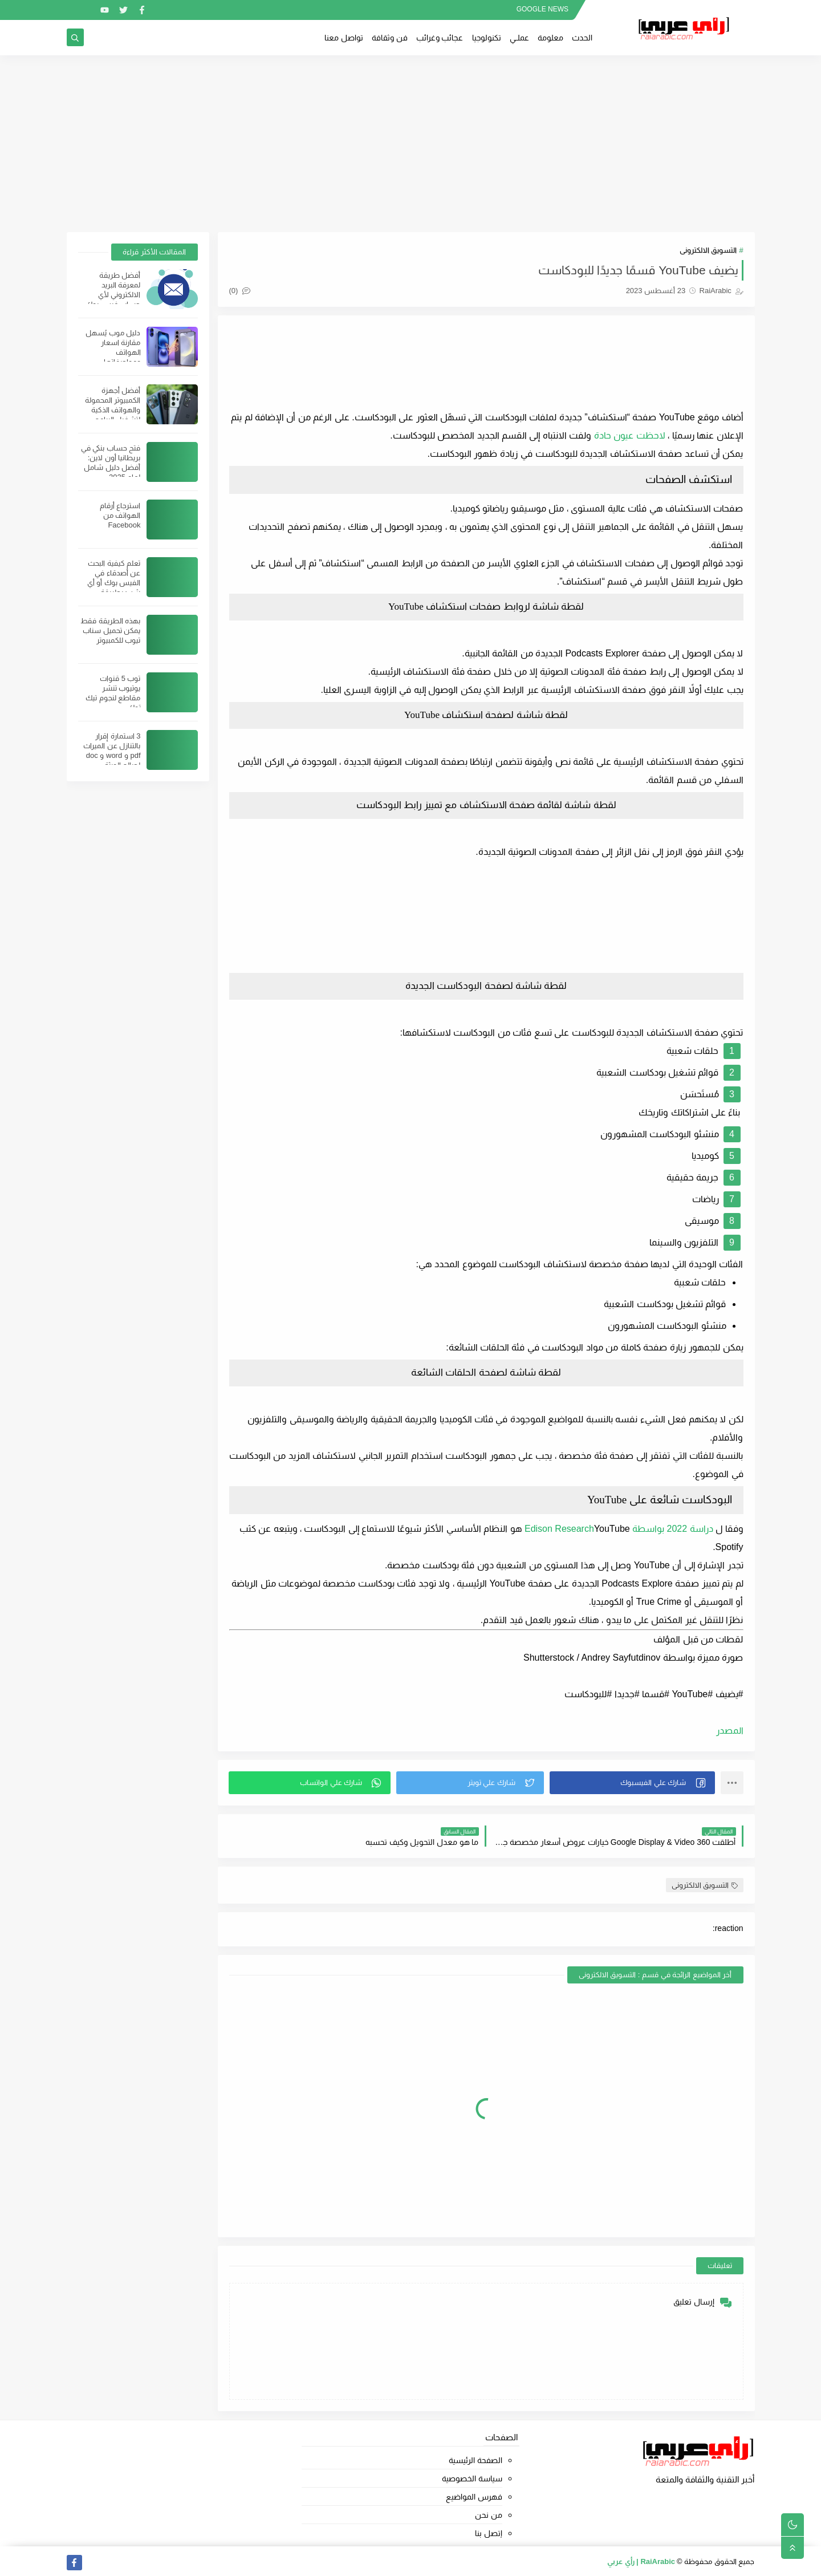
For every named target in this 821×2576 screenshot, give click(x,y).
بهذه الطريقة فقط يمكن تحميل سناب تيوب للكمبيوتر (110, 630)
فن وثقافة (390, 37)
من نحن (488, 2515)
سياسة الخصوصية (472, 2478)
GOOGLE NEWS (542, 9)
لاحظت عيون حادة (629, 435)
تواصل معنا (343, 37)
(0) (240, 290)
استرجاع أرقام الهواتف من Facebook (120, 515)
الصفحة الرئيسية (475, 2460)
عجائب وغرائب (440, 37)
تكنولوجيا (486, 37)
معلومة (550, 37)
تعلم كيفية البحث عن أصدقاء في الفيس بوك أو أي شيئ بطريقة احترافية (114, 582)
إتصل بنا (488, 2533)
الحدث (582, 37)
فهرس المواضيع (474, 2496)
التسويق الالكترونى (708, 250)
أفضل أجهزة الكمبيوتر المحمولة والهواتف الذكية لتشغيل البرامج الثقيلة (113, 409)
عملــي (519, 37)
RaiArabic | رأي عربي (641, 2561)
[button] (632, 1782)
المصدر (729, 1730)
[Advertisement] (410, 144)
